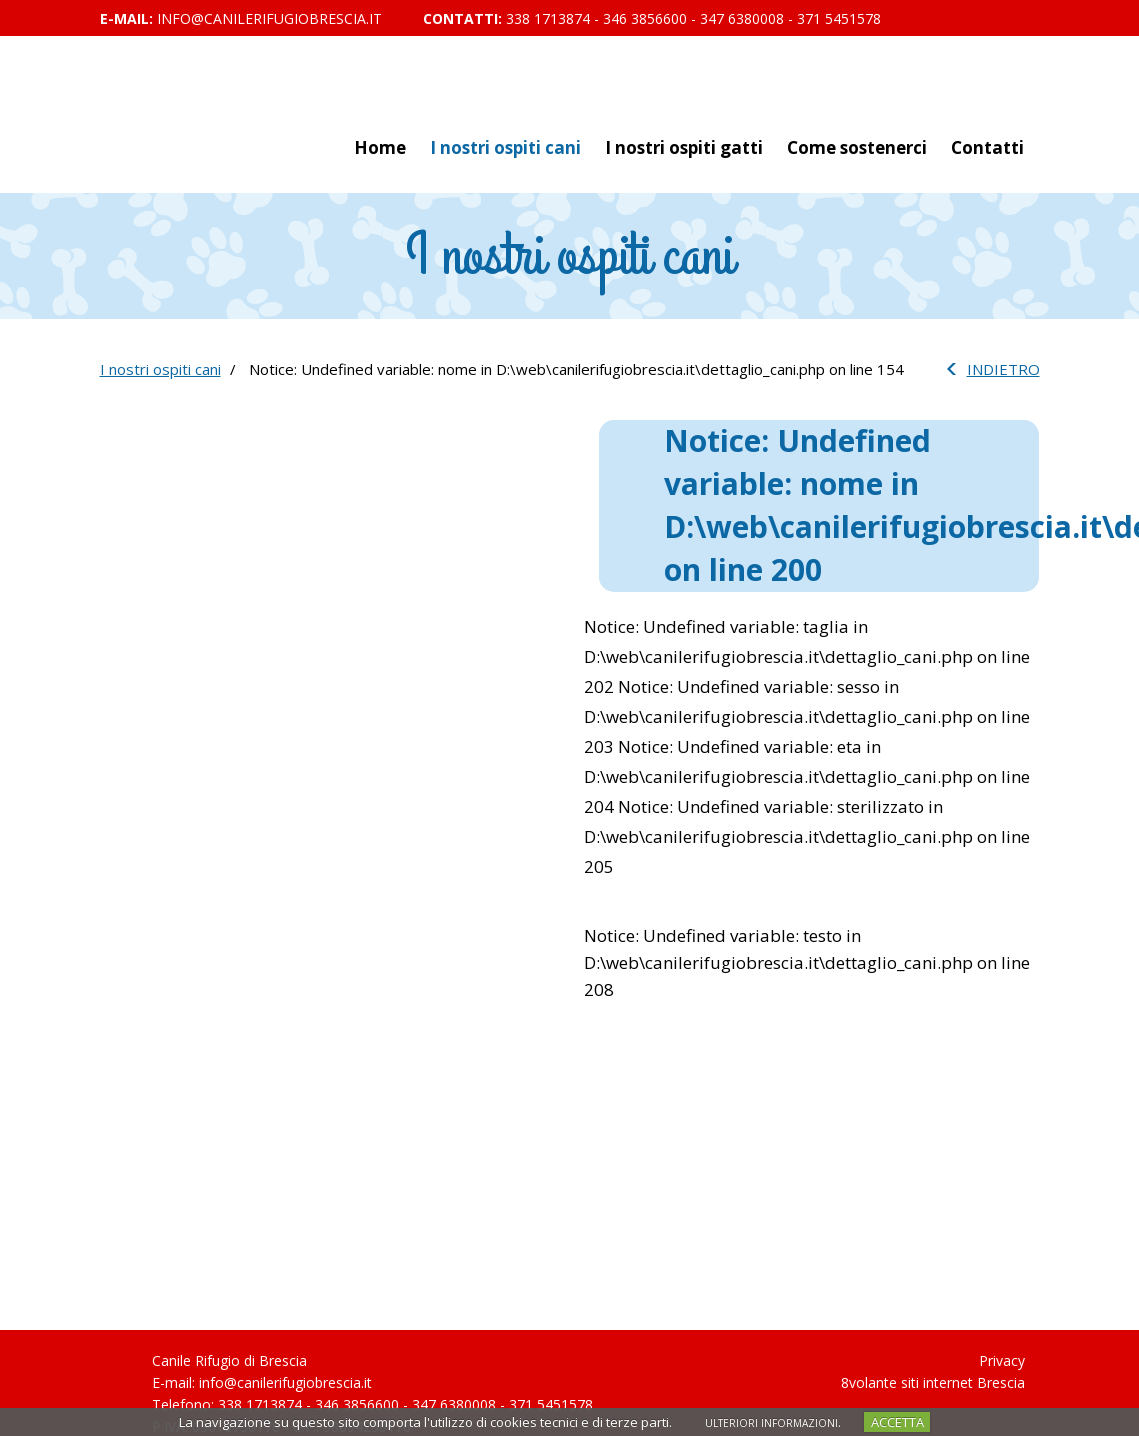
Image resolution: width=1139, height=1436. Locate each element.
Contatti (987, 147)
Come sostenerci (857, 147)
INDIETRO (1003, 369)
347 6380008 (742, 18)
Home (380, 147)
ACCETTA (897, 1422)
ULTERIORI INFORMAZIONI (771, 1423)
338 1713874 (548, 18)
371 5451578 (839, 18)
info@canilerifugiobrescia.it (269, 18)
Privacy (1002, 1360)
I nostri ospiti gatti (684, 147)
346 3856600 (645, 18)
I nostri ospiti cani (505, 147)
